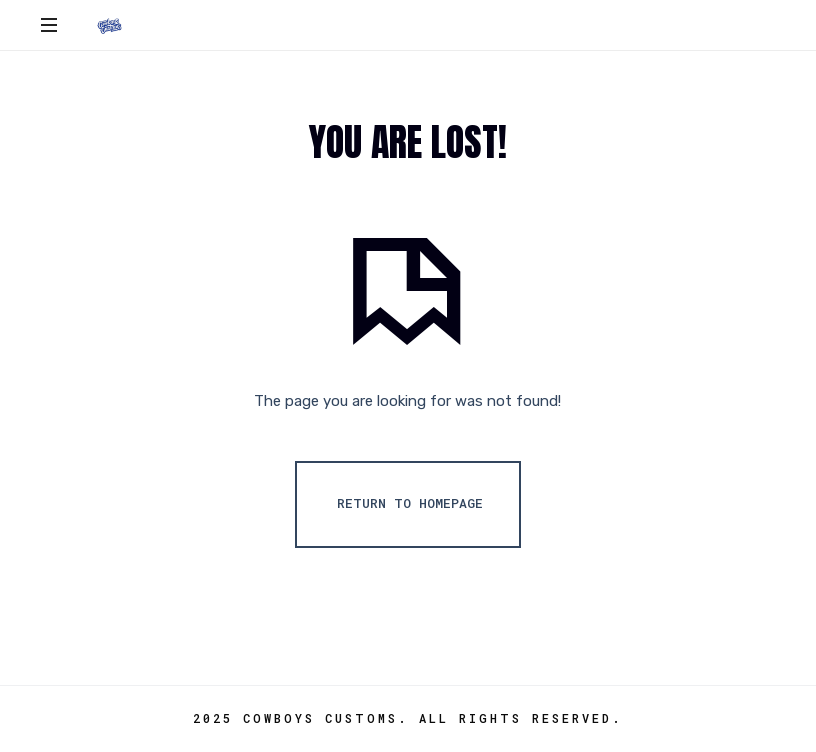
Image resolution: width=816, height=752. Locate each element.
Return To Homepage (410, 503)
